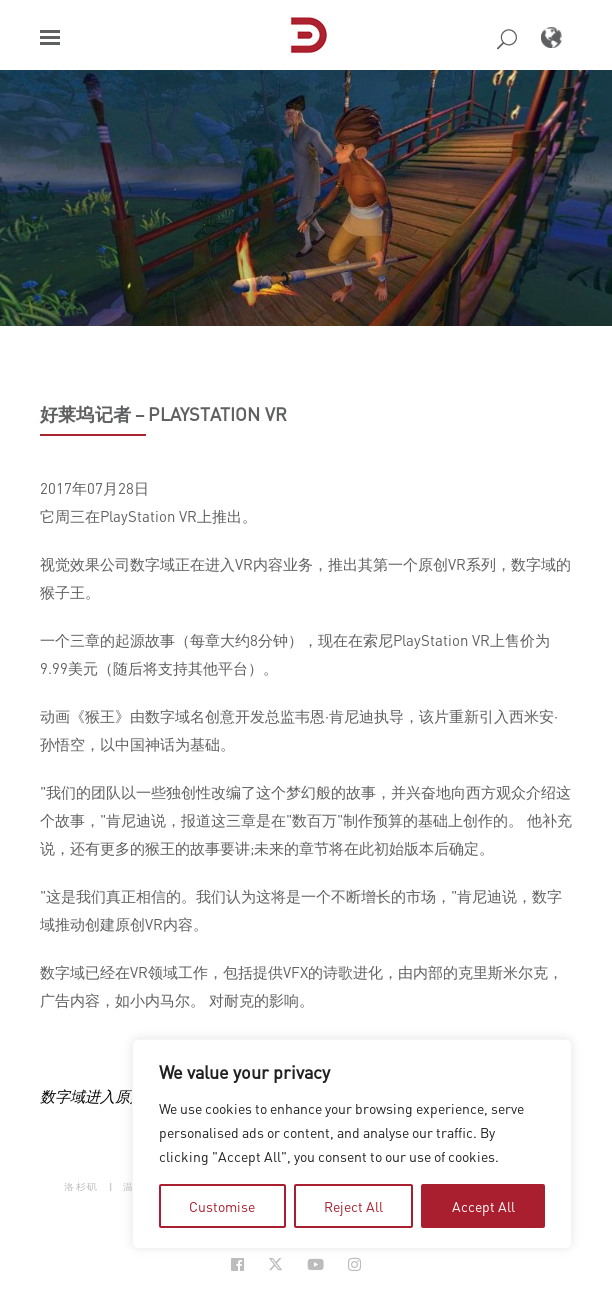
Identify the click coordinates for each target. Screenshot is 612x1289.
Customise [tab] (222, 1206)
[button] (50, 37)
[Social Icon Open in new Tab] (237, 1264)
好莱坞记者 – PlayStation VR (163, 414)
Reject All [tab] (353, 1206)
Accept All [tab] (483, 1206)
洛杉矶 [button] (81, 1186)
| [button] (111, 1186)
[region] (352, 1144)
